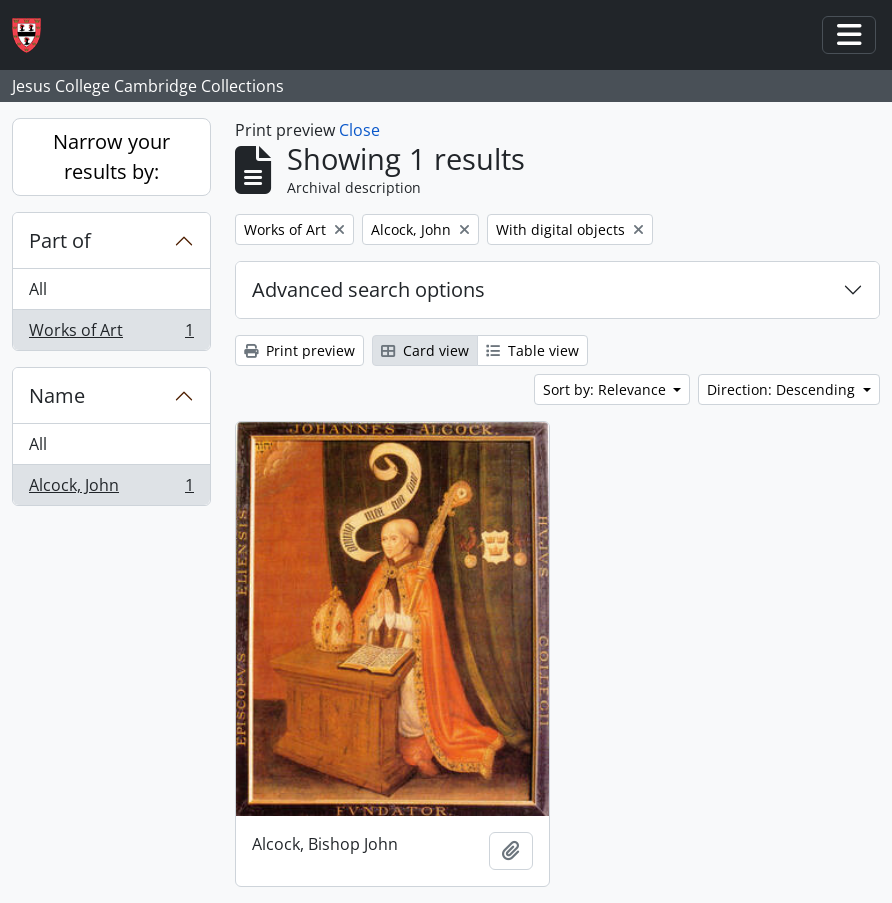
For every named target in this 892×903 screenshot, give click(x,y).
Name (57, 395)
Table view (532, 350)
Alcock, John (111, 489)
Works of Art (111, 334)
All (38, 289)
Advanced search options (368, 289)
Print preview (299, 350)
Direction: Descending (783, 389)
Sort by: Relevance (606, 389)
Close (359, 130)
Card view (425, 350)
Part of (60, 240)
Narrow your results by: (111, 156)
